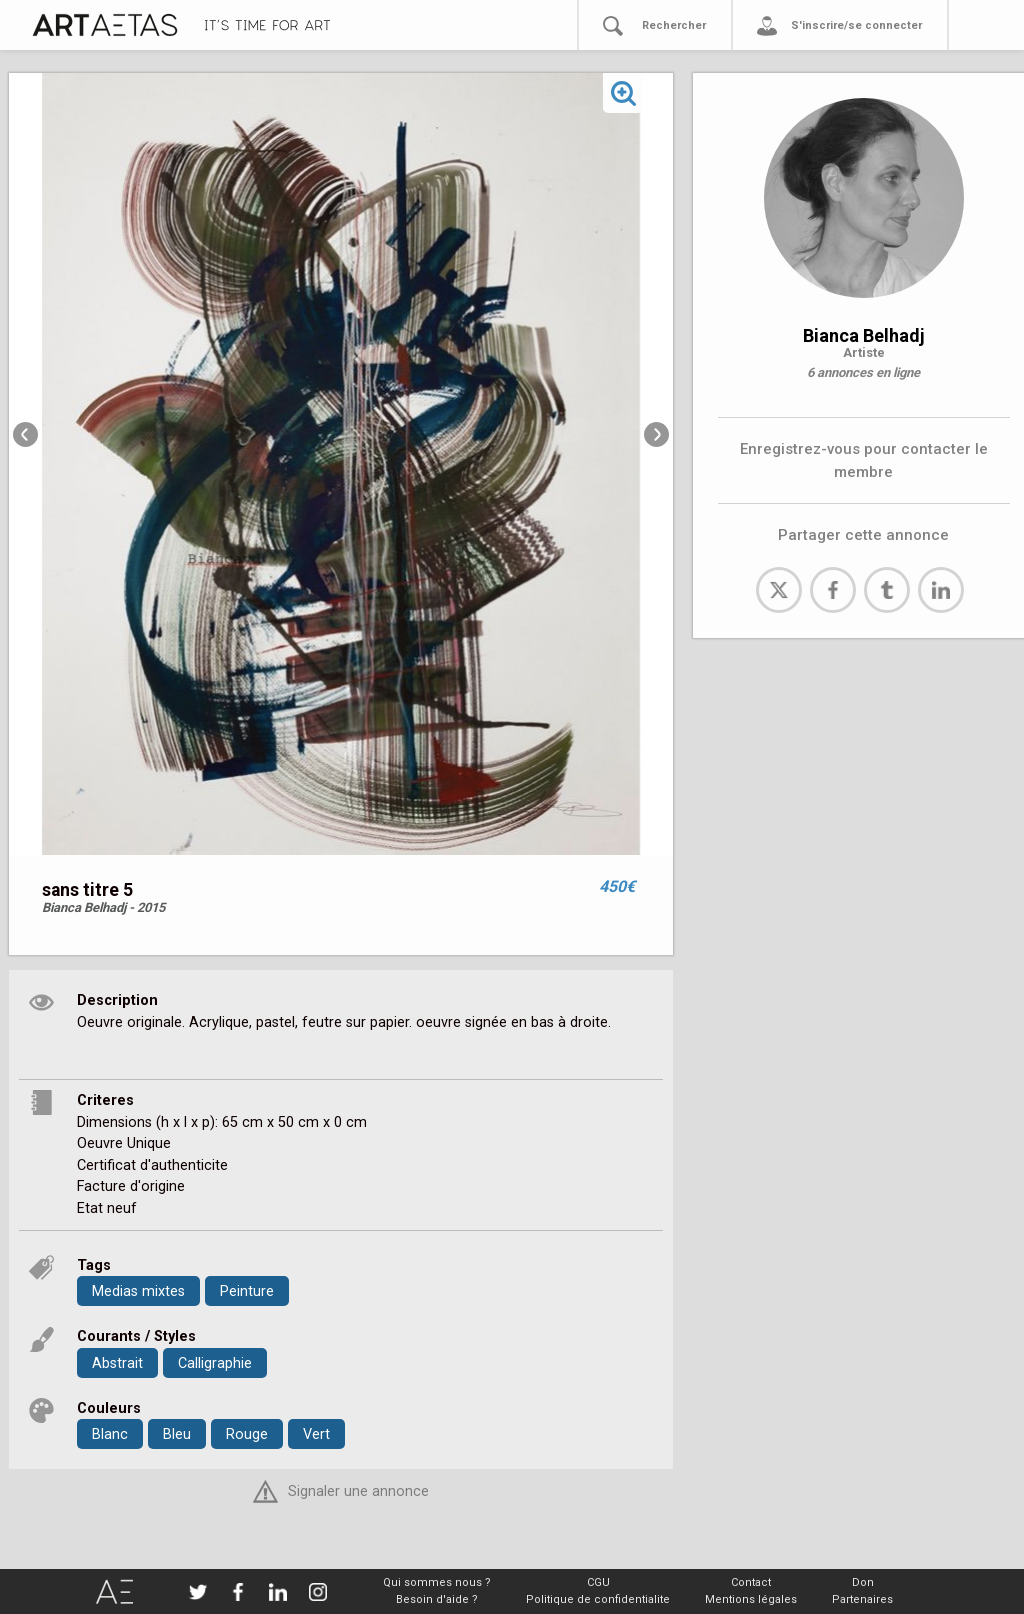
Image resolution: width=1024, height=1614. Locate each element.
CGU (598, 1582)
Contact (751, 1582)
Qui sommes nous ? (437, 1582)
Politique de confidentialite (598, 1599)
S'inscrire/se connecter (856, 25)
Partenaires (862, 1599)
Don (863, 1582)
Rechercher (674, 25)
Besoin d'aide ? (437, 1599)
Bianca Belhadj (864, 335)
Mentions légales (751, 1599)
